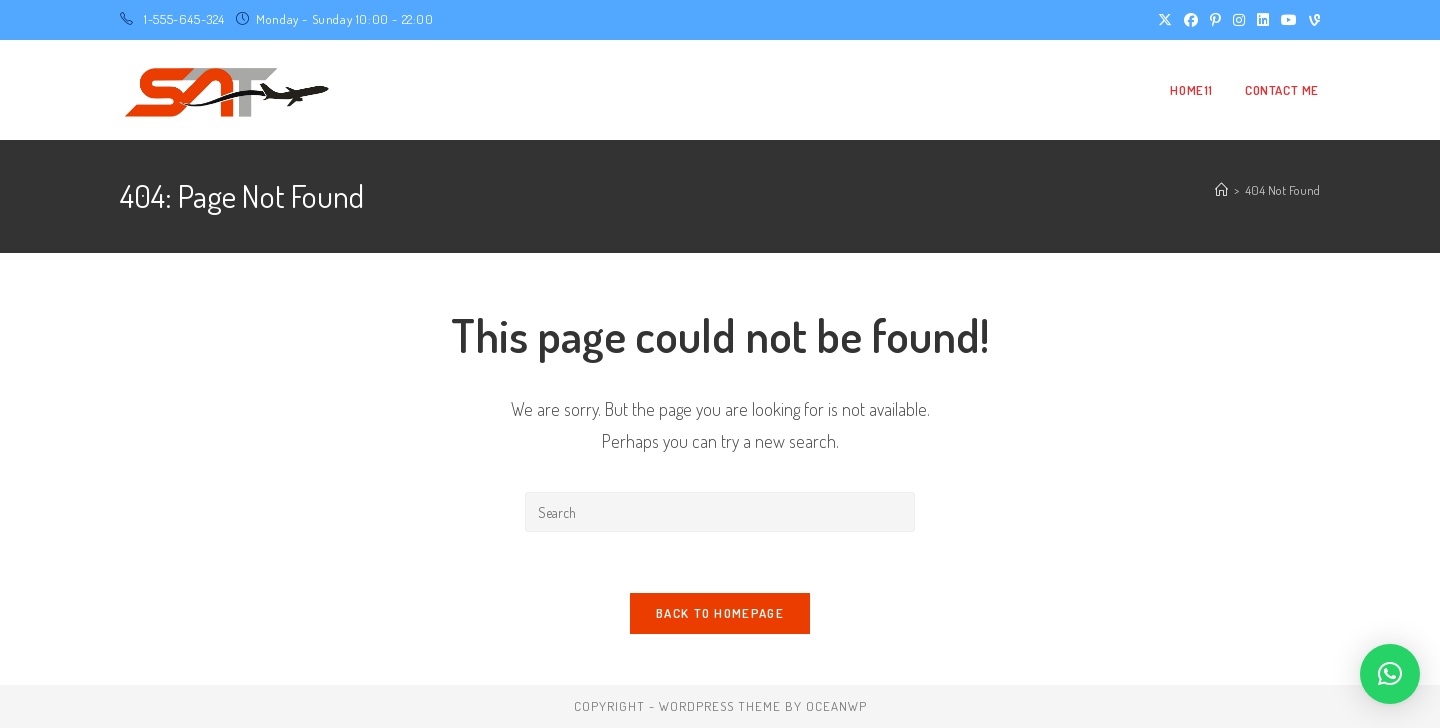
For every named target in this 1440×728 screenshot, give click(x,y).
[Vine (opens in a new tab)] (1311, 20)
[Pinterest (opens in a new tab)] (1215, 20)
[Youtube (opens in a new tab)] (1289, 20)
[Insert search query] (720, 512)
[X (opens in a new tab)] (1165, 20)
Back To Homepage (720, 613)
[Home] (1221, 190)
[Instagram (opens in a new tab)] (1239, 20)
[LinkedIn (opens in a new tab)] (1263, 20)
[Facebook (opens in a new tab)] (1191, 20)
